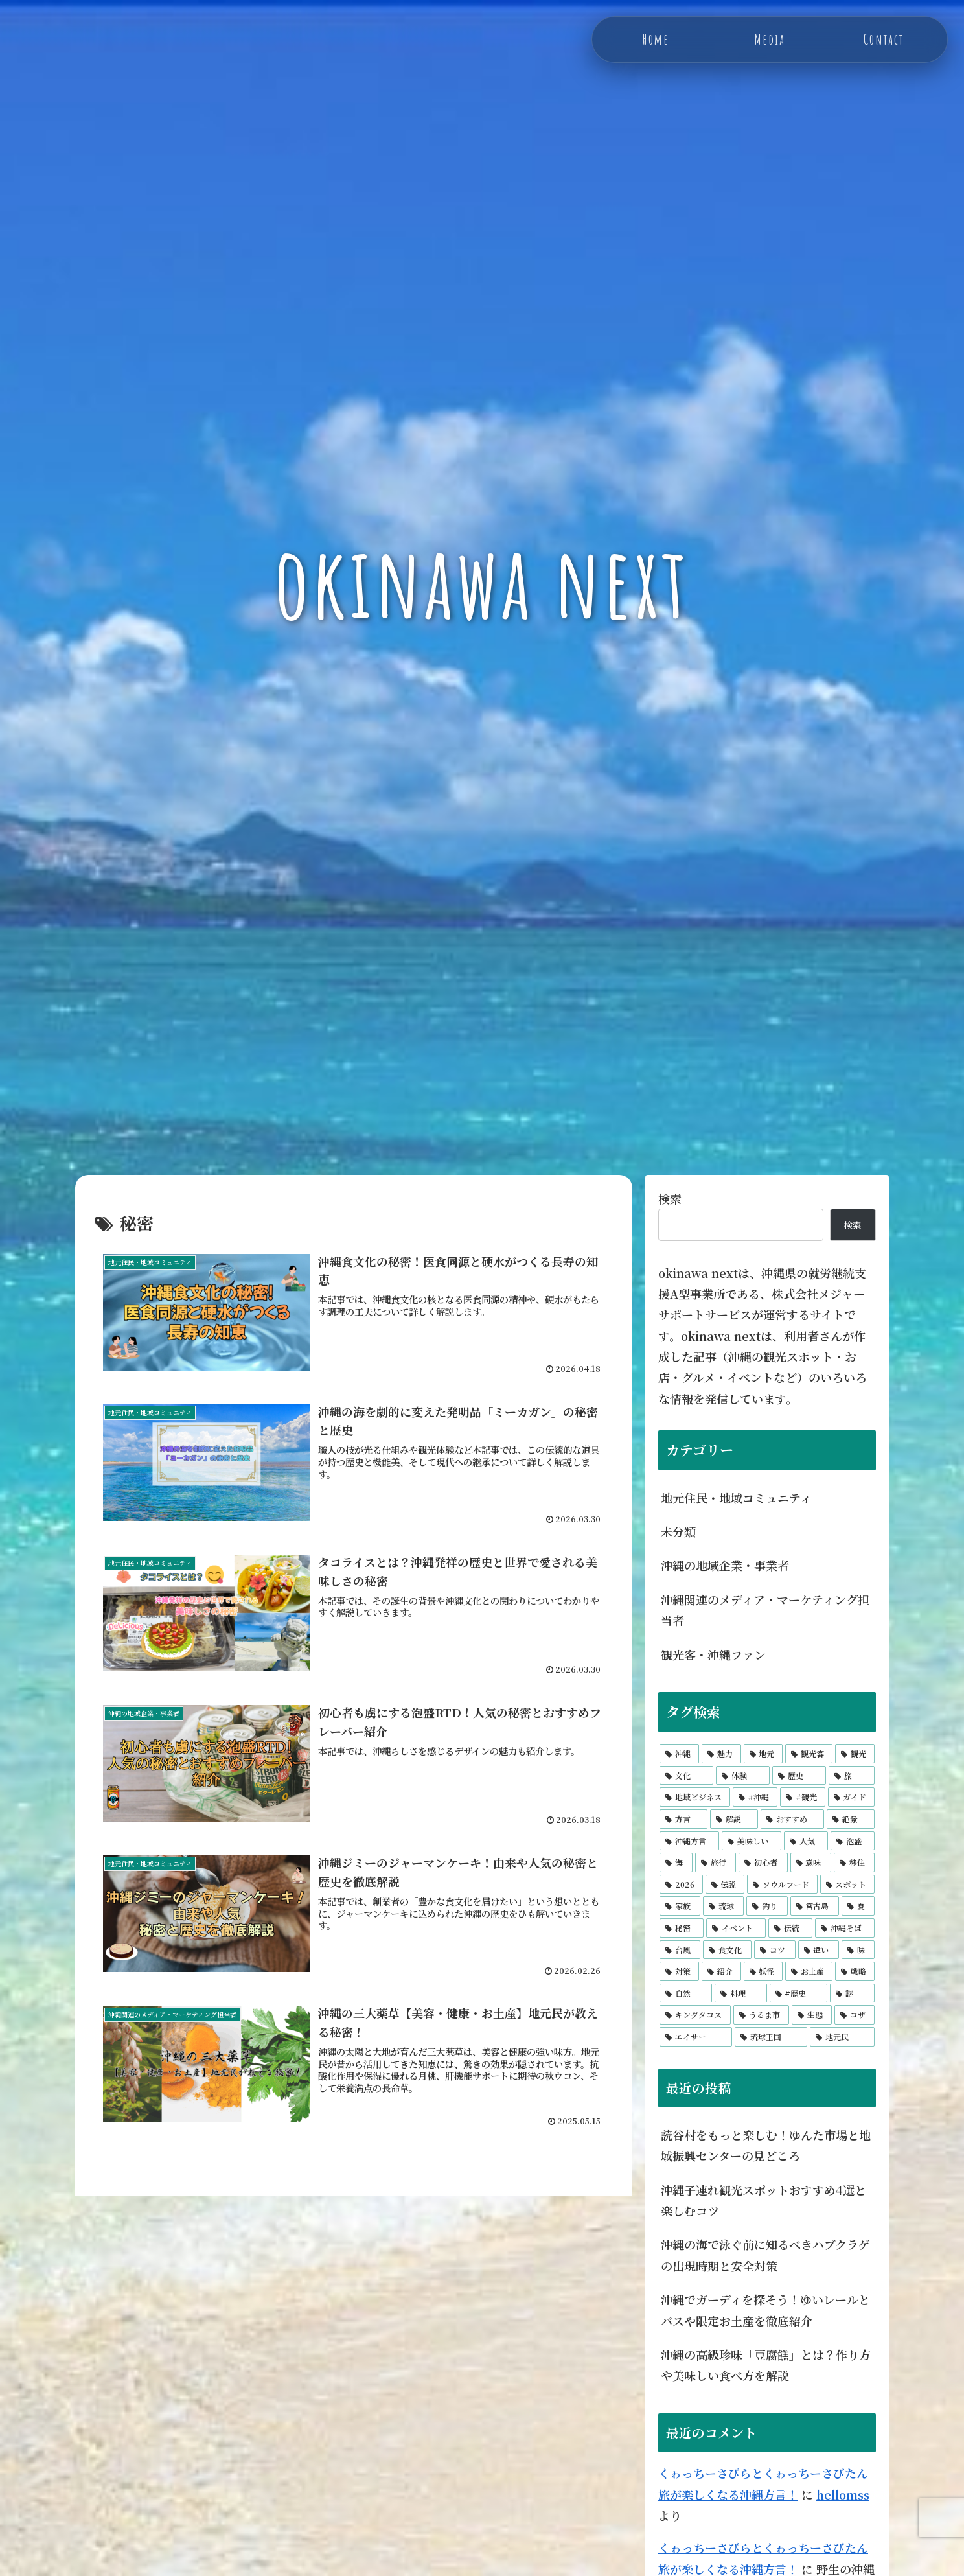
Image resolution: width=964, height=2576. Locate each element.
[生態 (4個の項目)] (812, 2015)
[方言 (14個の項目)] (683, 1819)
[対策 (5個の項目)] (679, 1971)
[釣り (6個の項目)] (766, 1906)
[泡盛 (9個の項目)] (853, 1841)
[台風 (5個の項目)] (680, 1950)
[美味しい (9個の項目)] (751, 1841)
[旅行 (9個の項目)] (715, 1862)
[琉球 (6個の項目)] (723, 1906)
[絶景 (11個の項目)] (851, 1819)
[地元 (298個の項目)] (763, 1753)
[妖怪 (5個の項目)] (763, 1971)
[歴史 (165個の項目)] (799, 1775)
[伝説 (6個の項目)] (725, 1884)
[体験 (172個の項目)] (743, 1775)
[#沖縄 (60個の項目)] (755, 1797)
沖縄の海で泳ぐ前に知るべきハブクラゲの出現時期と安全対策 (765, 2254)
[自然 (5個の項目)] (686, 1993)
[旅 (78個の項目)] (852, 1775)
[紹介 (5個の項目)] (721, 1971)
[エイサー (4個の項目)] (696, 2037)
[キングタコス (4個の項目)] (695, 2015)
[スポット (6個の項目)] (847, 1884)
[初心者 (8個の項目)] (763, 1862)
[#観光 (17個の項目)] (802, 1797)
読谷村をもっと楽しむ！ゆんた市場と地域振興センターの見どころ (766, 2145)
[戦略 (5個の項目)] (855, 1971)
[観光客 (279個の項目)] (808, 1753)
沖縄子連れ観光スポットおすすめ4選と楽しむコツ (763, 2200)
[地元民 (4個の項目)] (842, 2037)
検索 (670, 1198)
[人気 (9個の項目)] (806, 1841)
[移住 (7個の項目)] (854, 1862)
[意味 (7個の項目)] (810, 1862)
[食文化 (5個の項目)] (727, 1950)
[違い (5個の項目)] (818, 1950)
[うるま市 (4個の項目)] (761, 2015)
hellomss (842, 2494)
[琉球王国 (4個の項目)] (771, 2037)
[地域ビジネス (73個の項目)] (695, 1797)
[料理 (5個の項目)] (741, 1993)
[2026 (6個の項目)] (681, 1884)
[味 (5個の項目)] (858, 1950)
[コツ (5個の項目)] (774, 1950)
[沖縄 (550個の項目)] (679, 1753)
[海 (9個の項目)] (676, 1862)
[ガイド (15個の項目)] (851, 1797)
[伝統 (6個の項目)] (790, 1928)
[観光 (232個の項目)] (855, 1753)
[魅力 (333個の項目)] (721, 1753)
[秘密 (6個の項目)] (682, 1928)
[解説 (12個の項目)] (734, 1819)
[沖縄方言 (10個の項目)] (689, 1841)
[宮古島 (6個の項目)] (814, 1906)
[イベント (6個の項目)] (736, 1928)
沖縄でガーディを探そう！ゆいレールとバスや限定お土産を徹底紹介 (765, 2309)
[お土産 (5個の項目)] (808, 1971)
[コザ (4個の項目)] (854, 2015)
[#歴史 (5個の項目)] (799, 1993)
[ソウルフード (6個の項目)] (782, 1884)
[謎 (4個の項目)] (852, 1993)
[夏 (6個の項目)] (858, 1906)
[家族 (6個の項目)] (680, 1906)
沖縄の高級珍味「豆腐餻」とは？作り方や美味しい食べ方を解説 (766, 2365)
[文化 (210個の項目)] (686, 1775)
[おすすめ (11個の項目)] (792, 1819)
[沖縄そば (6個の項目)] (845, 1928)
